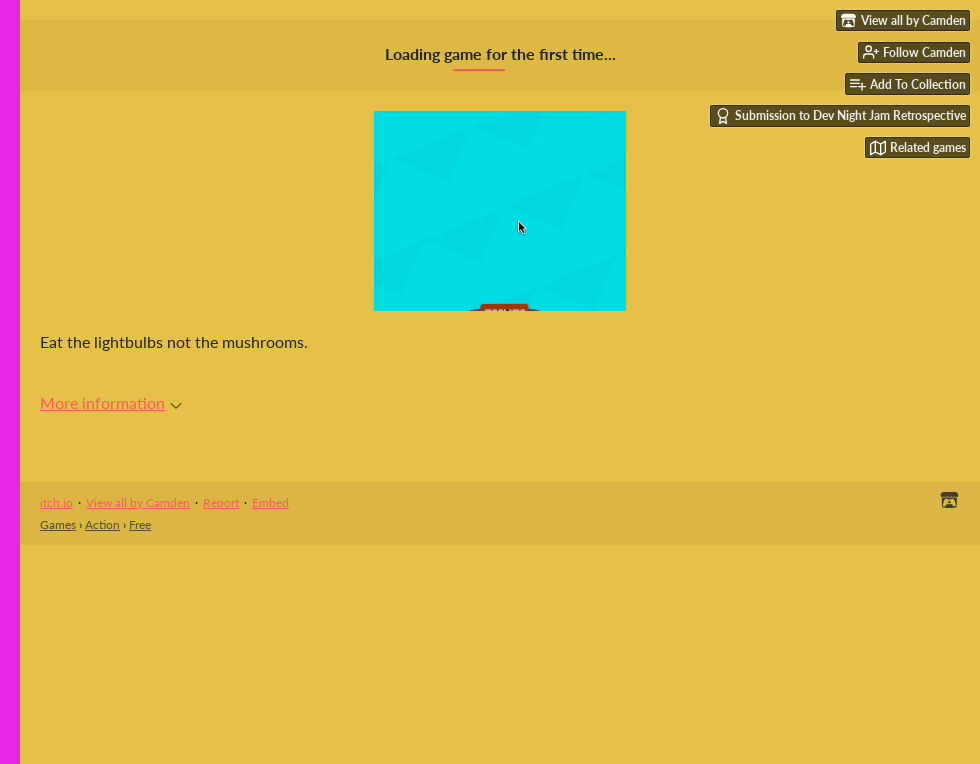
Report (221, 502)
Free (140, 524)
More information (111, 402)
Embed (270, 502)
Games (58, 524)
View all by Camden (138, 502)
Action (102, 524)
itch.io (56, 502)
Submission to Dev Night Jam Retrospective (840, 116)
